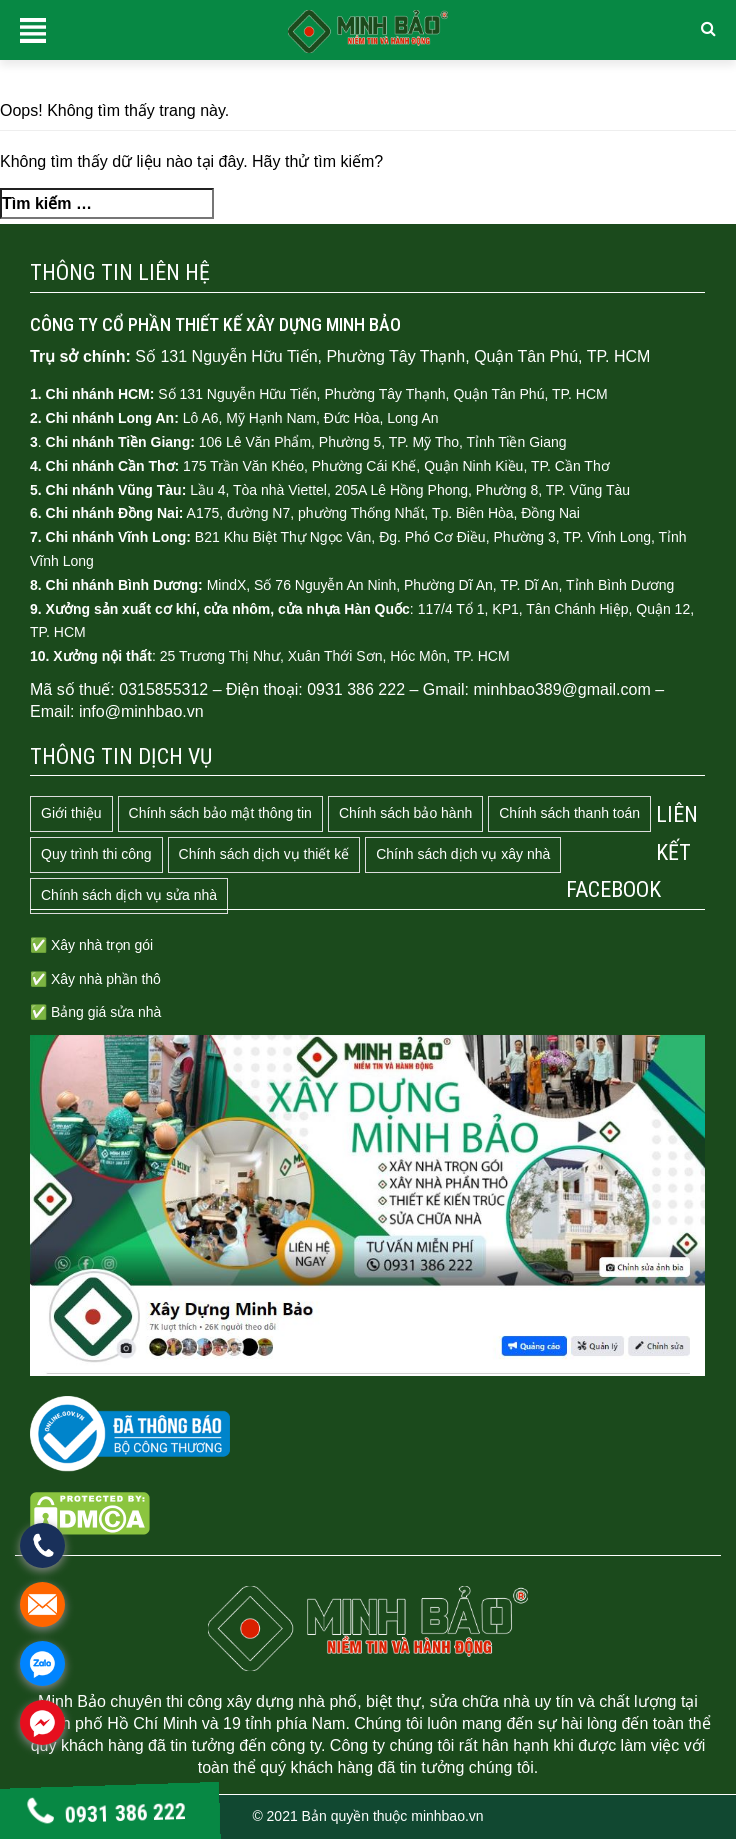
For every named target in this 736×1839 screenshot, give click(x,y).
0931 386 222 (107, 1814)
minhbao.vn (447, 1816)
